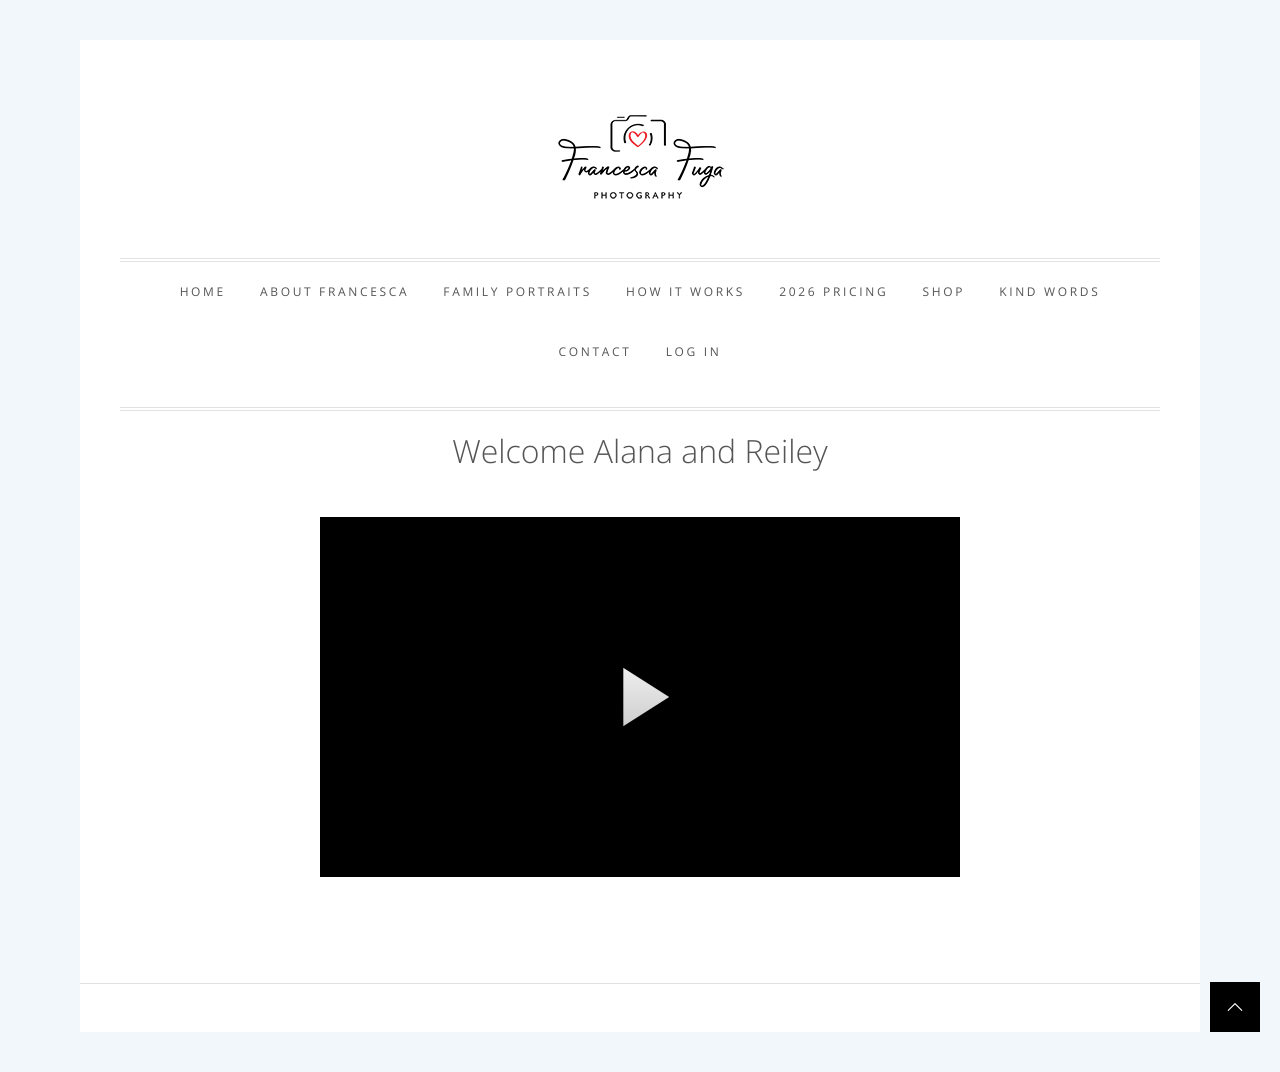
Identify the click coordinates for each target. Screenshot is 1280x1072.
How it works (685, 291)
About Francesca (334, 291)
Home (203, 291)
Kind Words (1049, 291)
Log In (694, 351)
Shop (943, 291)
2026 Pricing (833, 291)
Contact (595, 351)
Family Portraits (517, 291)
